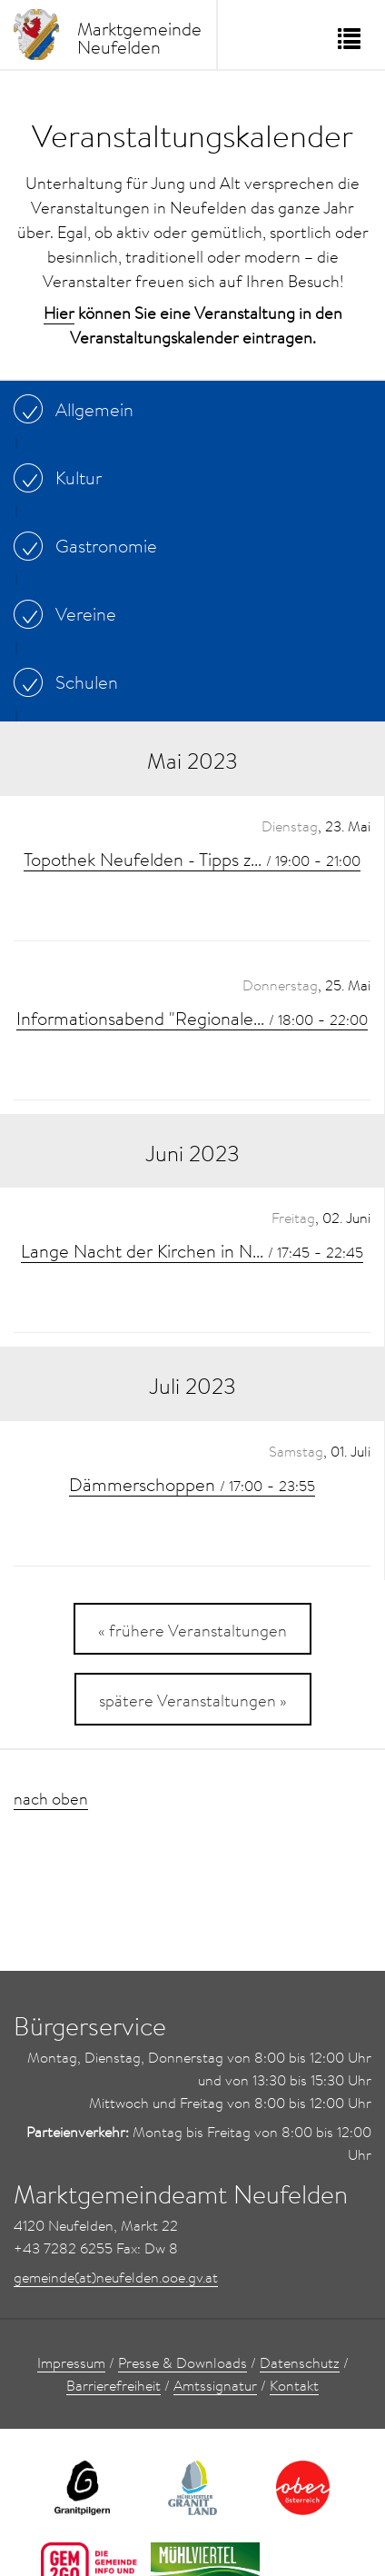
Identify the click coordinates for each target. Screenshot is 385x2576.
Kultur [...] (62, 477)
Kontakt (294, 2385)
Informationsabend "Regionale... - (192, 1017)
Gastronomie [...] (90, 545)
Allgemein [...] (78, 409)
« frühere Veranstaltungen (192, 1630)
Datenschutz (300, 2362)
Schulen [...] (70, 681)
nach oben (51, 1798)
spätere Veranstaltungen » (193, 1700)
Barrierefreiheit (113, 2385)
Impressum (71, 2362)
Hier (59, 313)
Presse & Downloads (182, 2362)
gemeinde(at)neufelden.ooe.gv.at (116, 2277)
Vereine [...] (69, 613)
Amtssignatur (215, 2385)
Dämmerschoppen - (192, 1484)
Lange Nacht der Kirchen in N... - (192, 1250)
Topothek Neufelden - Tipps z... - (192, 858)
